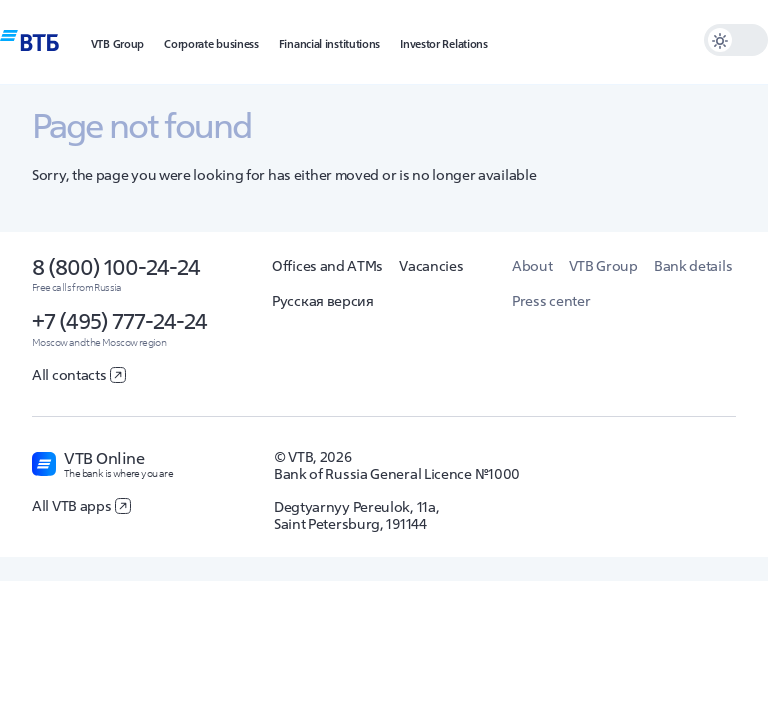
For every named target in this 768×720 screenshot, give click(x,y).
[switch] (736, 40)
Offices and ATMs (327, 266)
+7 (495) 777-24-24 (119, 321)
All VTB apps (81, 506)
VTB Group (603, 266)
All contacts (79, 375)
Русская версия (323, 301)
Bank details (693, 266)
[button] (117, 42)
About (532, 266)
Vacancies (431, 266)
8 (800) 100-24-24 (116, 267)
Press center (551, 301)
